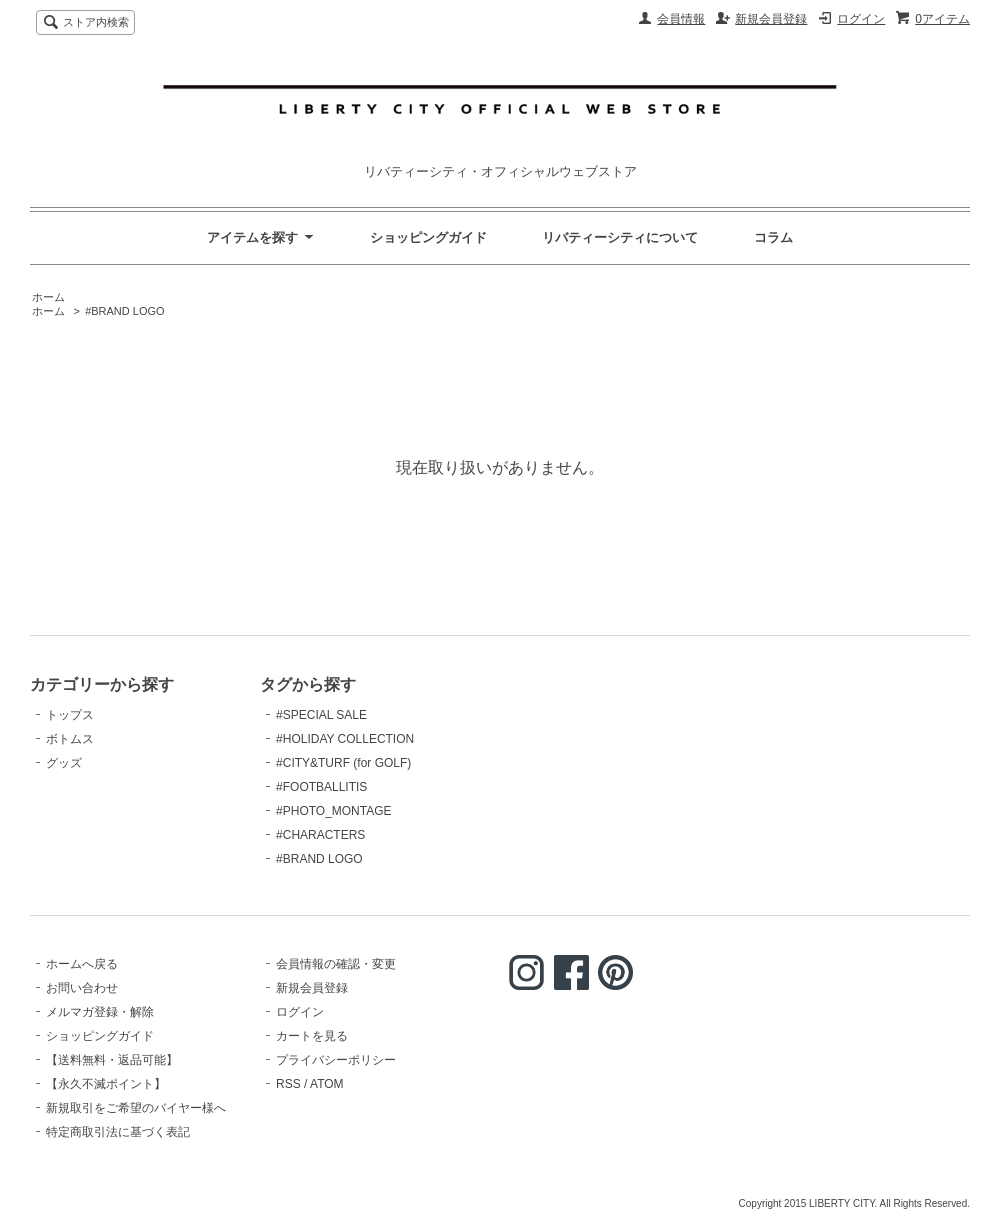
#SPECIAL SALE (321, 715)
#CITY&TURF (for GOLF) (343, 763)
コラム (773, 237)
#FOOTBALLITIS (321, 787)
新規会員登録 (771, 19)
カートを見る (312, 1036)
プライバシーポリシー (336, 1060)
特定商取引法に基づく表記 (118, 1132)
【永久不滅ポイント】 (106, 1084)
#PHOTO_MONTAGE (333, 811)
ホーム (48, 297)
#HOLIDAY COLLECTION (345, 739)
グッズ (64, 763)
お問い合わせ (82, 988)
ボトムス (70, 739)
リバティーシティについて (620, 237)
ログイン (861, 19)
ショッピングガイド (428, 237)
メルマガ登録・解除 (100, 1012)
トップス (70, 715)
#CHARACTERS (320, 835)
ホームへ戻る (82, 964)
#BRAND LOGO (124, 311)
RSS (288, 1084)
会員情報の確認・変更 (336, 964)
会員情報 (681, 19)
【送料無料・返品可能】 (112, 1060)
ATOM (327, 1084)
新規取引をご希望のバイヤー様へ (136, 1108)
